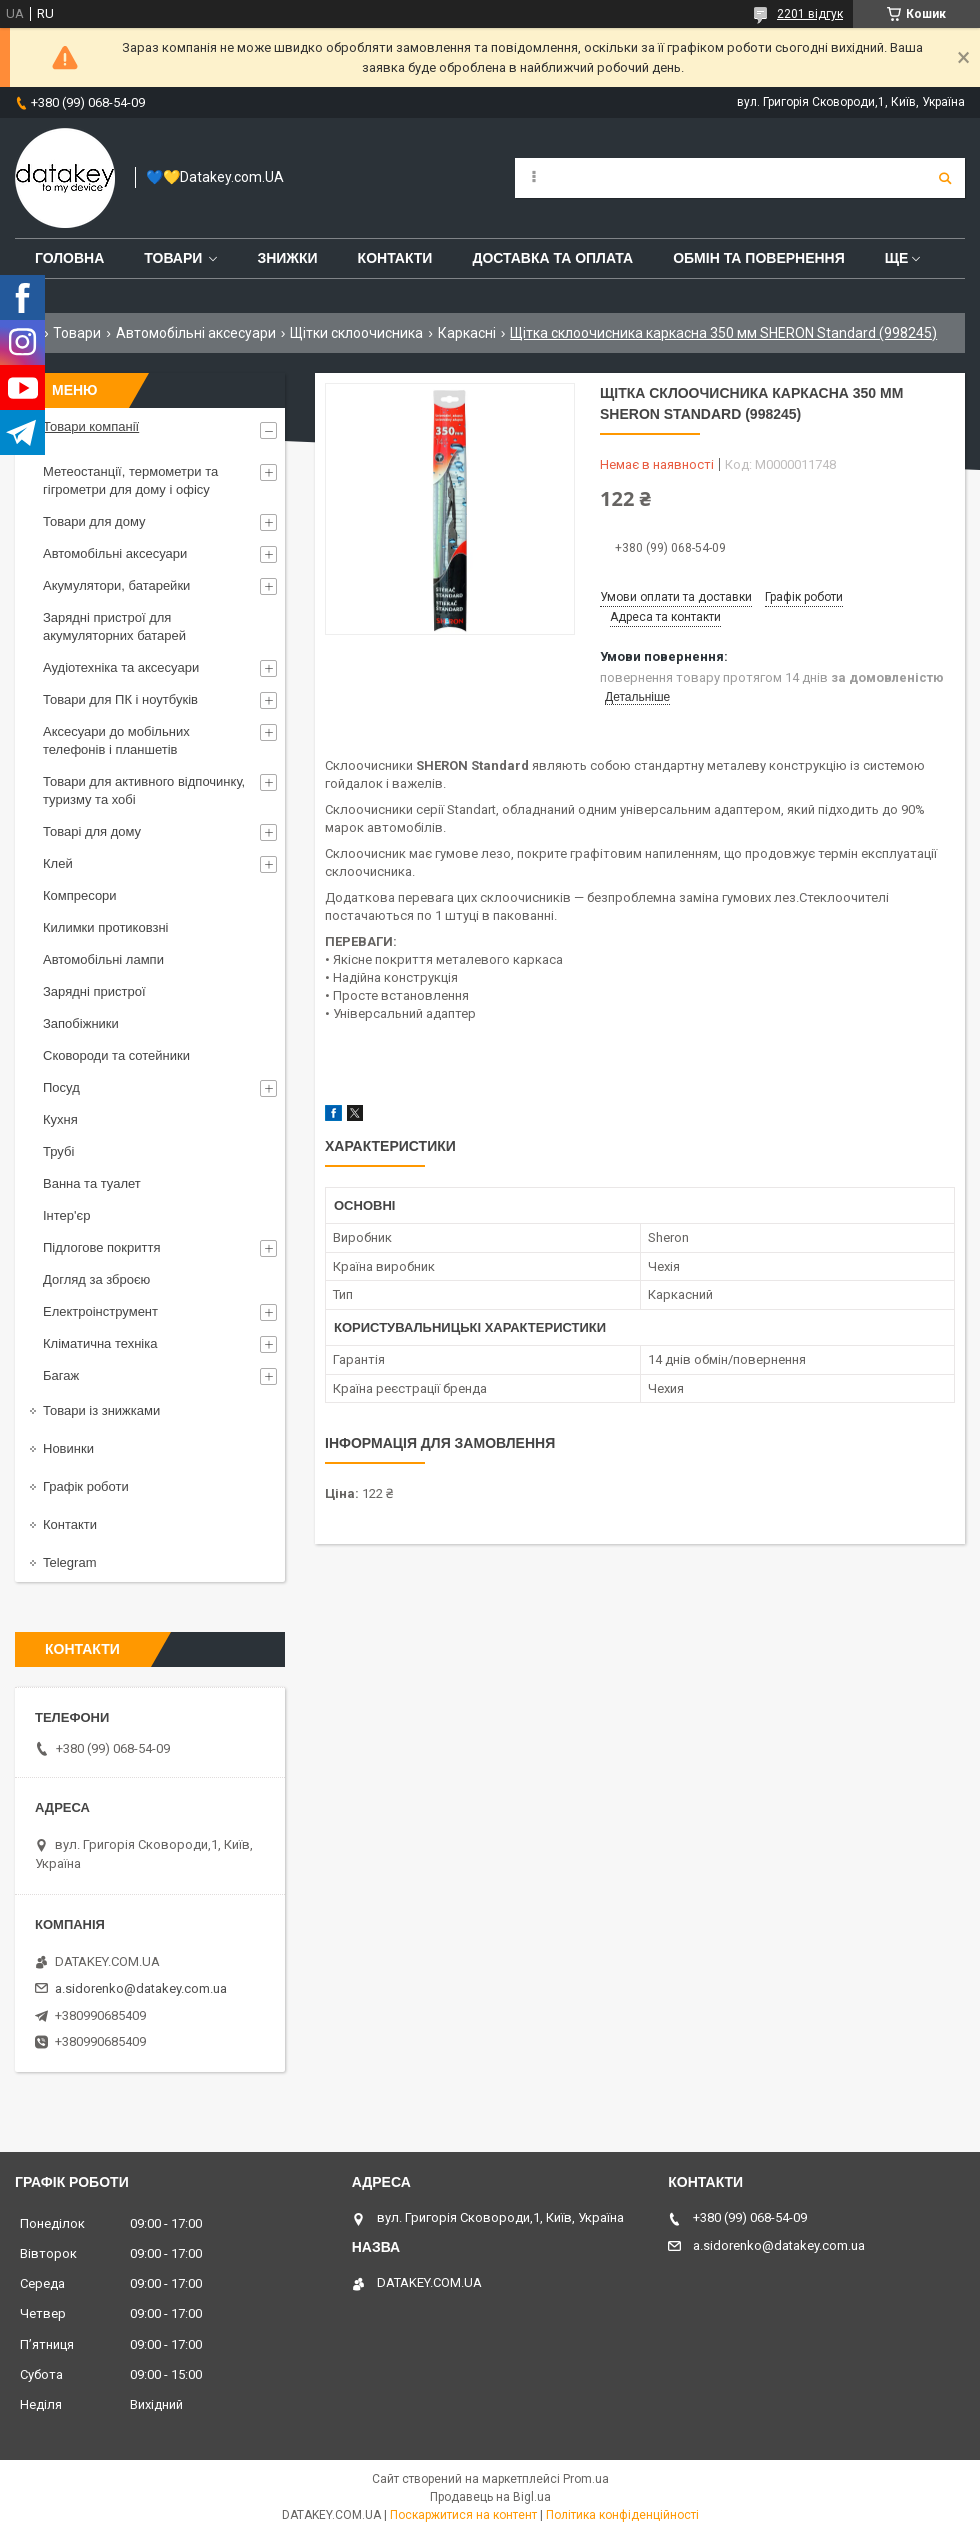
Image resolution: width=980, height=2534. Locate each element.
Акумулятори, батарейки (116, 585)
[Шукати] (945, 178)
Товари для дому (94, 521)
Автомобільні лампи (103, 959)
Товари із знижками (101, 1410)
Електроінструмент (100, 1311)
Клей (58, 863)
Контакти (395, 258)
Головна (69, 258)
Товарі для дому (92, 831)
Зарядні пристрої (94, 991)
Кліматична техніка (100, 1343)
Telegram (69, 1562)
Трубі (58, 1151)
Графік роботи (86, 1486)
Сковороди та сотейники (116, 1055)
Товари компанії (91, 426)
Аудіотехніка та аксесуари (121, 667)
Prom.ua (586, 2479)
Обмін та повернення (759, 258)
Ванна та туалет (92, 1183)
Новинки (68, 1448)
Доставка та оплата (552, 258)
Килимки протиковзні (105, 927)
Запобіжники (81, 1023)
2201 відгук (810, 14)
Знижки (287, 258)
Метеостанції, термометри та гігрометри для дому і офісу (130, 480)
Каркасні (467, 333)
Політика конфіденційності (622, 2515)
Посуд (61, 1087)
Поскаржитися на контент (463, 2515)
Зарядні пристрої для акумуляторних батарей (114, 626)
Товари (173, 258)
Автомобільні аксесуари (196, 333)
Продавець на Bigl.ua (490, 2497)
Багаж (61, 1375)
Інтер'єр (66, 1215)
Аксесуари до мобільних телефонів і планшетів (116, 740)
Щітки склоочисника (356, 333)
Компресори (80, 895)
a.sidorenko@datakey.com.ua (141, 1988)
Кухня (60, 1119)
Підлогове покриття (101, 1247)
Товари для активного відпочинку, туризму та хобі (144, 790)
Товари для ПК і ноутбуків (120, 699)
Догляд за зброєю (96, 1279)
